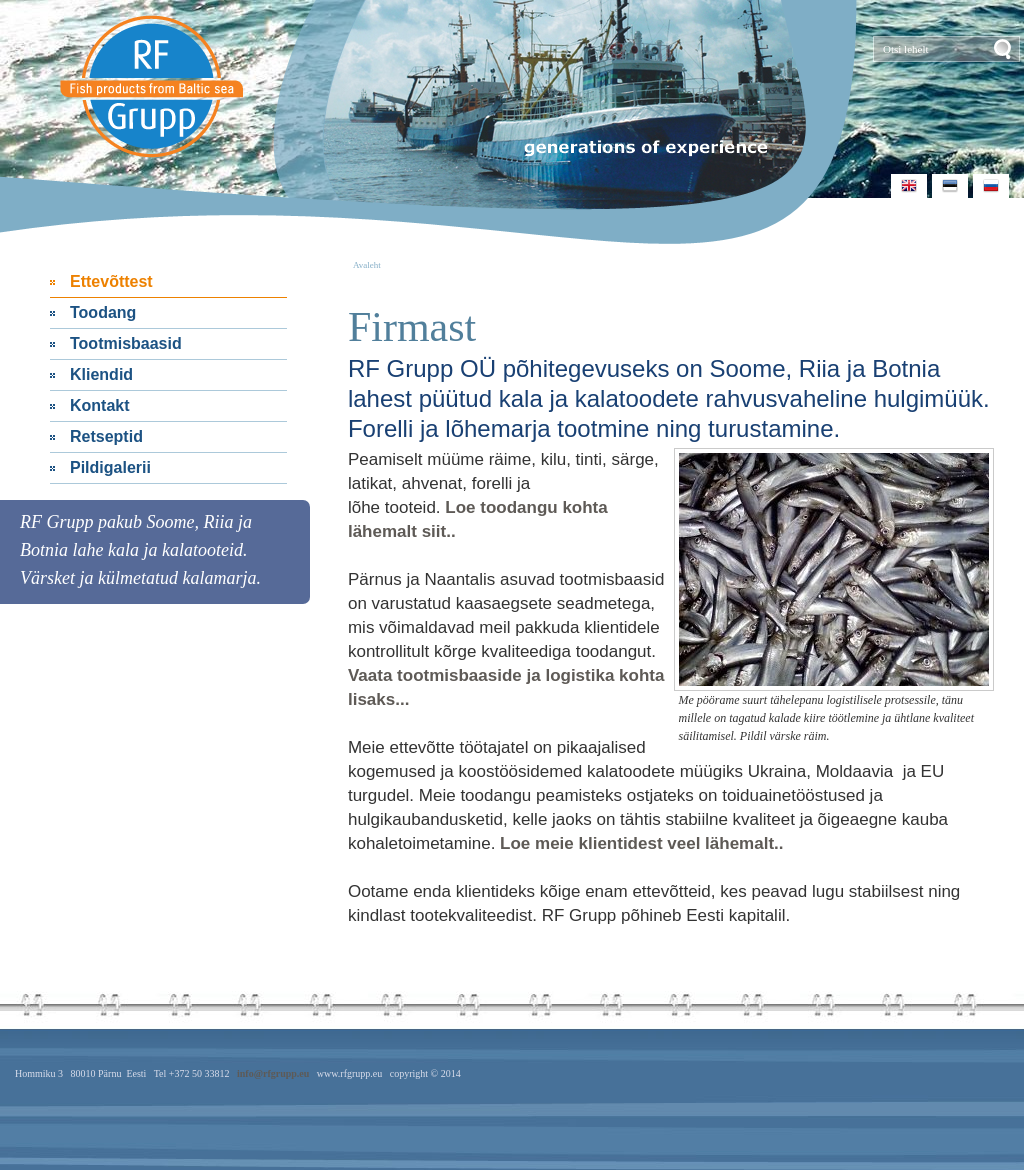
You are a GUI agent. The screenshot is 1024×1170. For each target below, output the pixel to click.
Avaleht (367, 265)
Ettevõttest (111, 281)
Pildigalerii (110, 467)
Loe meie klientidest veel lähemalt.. (641, 843)
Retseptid (106, 436)
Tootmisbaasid (126, 343)
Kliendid (101, 374)
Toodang (103, 312)
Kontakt (100, 405)
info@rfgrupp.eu (273, 1073)
